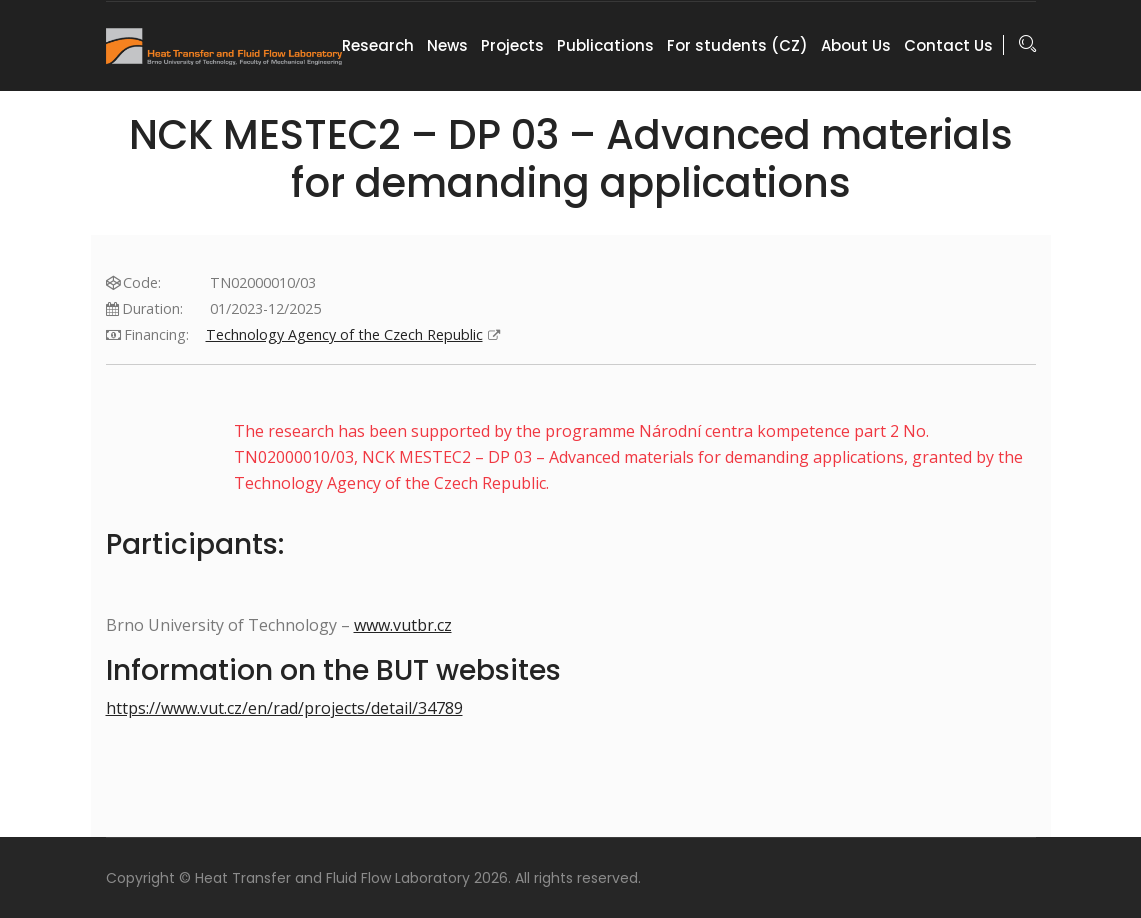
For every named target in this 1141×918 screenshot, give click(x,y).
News (447, 45)
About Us (856, 45)
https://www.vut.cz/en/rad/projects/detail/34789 (284, 708)
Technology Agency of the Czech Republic (394, 334)
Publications (605, 45)
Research (378, 45)
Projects (512, 45)
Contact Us (948, 45)
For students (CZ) (737, 45)
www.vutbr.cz (403, 625)
